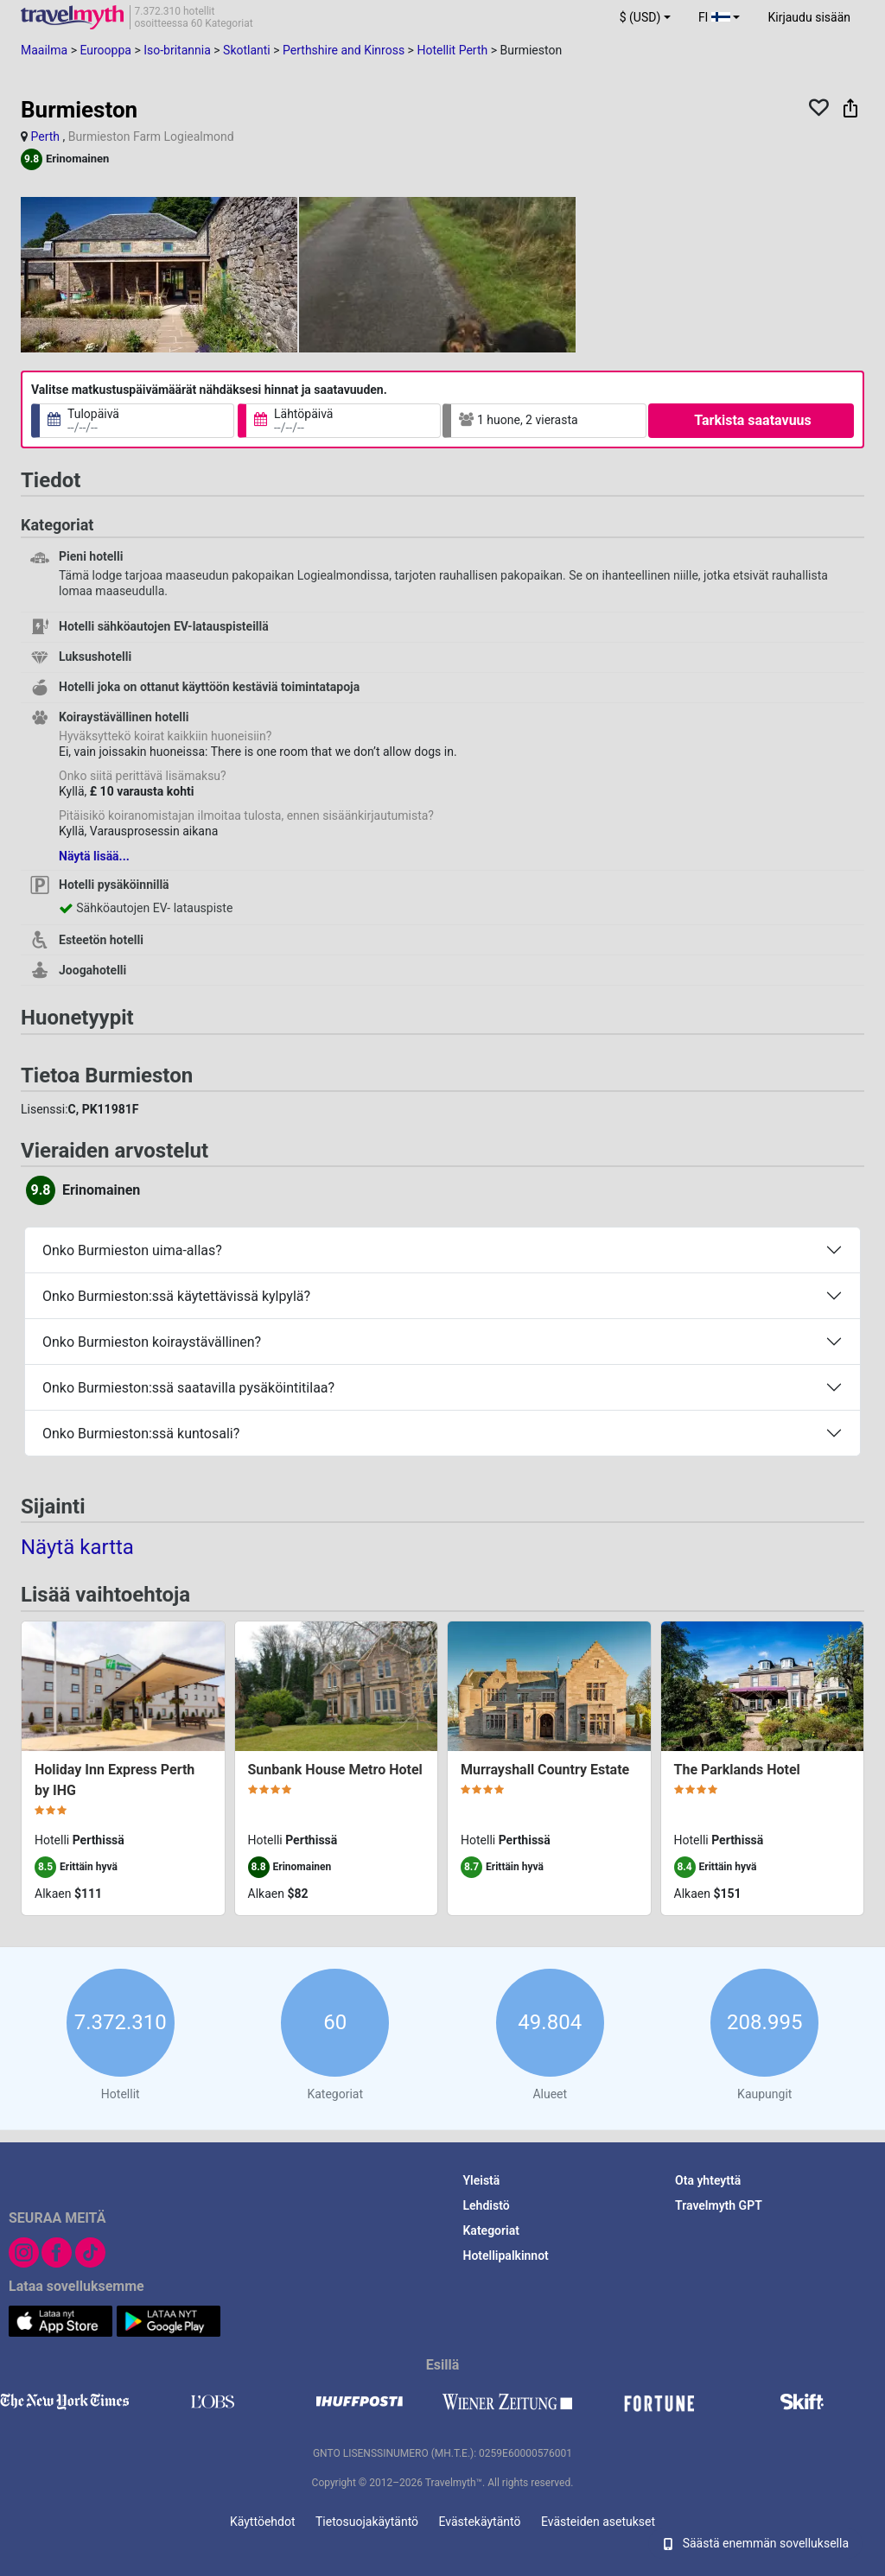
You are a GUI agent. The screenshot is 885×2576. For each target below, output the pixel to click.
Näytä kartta (77, 1547)
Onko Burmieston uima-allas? (132, 1250)
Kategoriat (491, 2230)
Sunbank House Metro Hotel (335, 1769)
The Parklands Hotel (737, 1769)
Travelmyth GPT (718, 2205)
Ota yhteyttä (708, 2180)
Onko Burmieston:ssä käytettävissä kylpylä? (176, 1296)
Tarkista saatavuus (753, 420)
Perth (45, 136)
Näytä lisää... (94, 856)
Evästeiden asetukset (598, 2521)
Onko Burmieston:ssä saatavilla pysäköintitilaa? (188, 1388)
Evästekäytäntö (480, 2521)
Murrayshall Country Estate (545, 1769)
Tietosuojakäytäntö (366, 2521)
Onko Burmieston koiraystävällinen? (151, 1342)
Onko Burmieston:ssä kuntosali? (140, 1433)
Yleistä (481, 2180)
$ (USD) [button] (640, 17)
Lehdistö (486, 2205)
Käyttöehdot (263, 2521)
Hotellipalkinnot (506, 2255)
